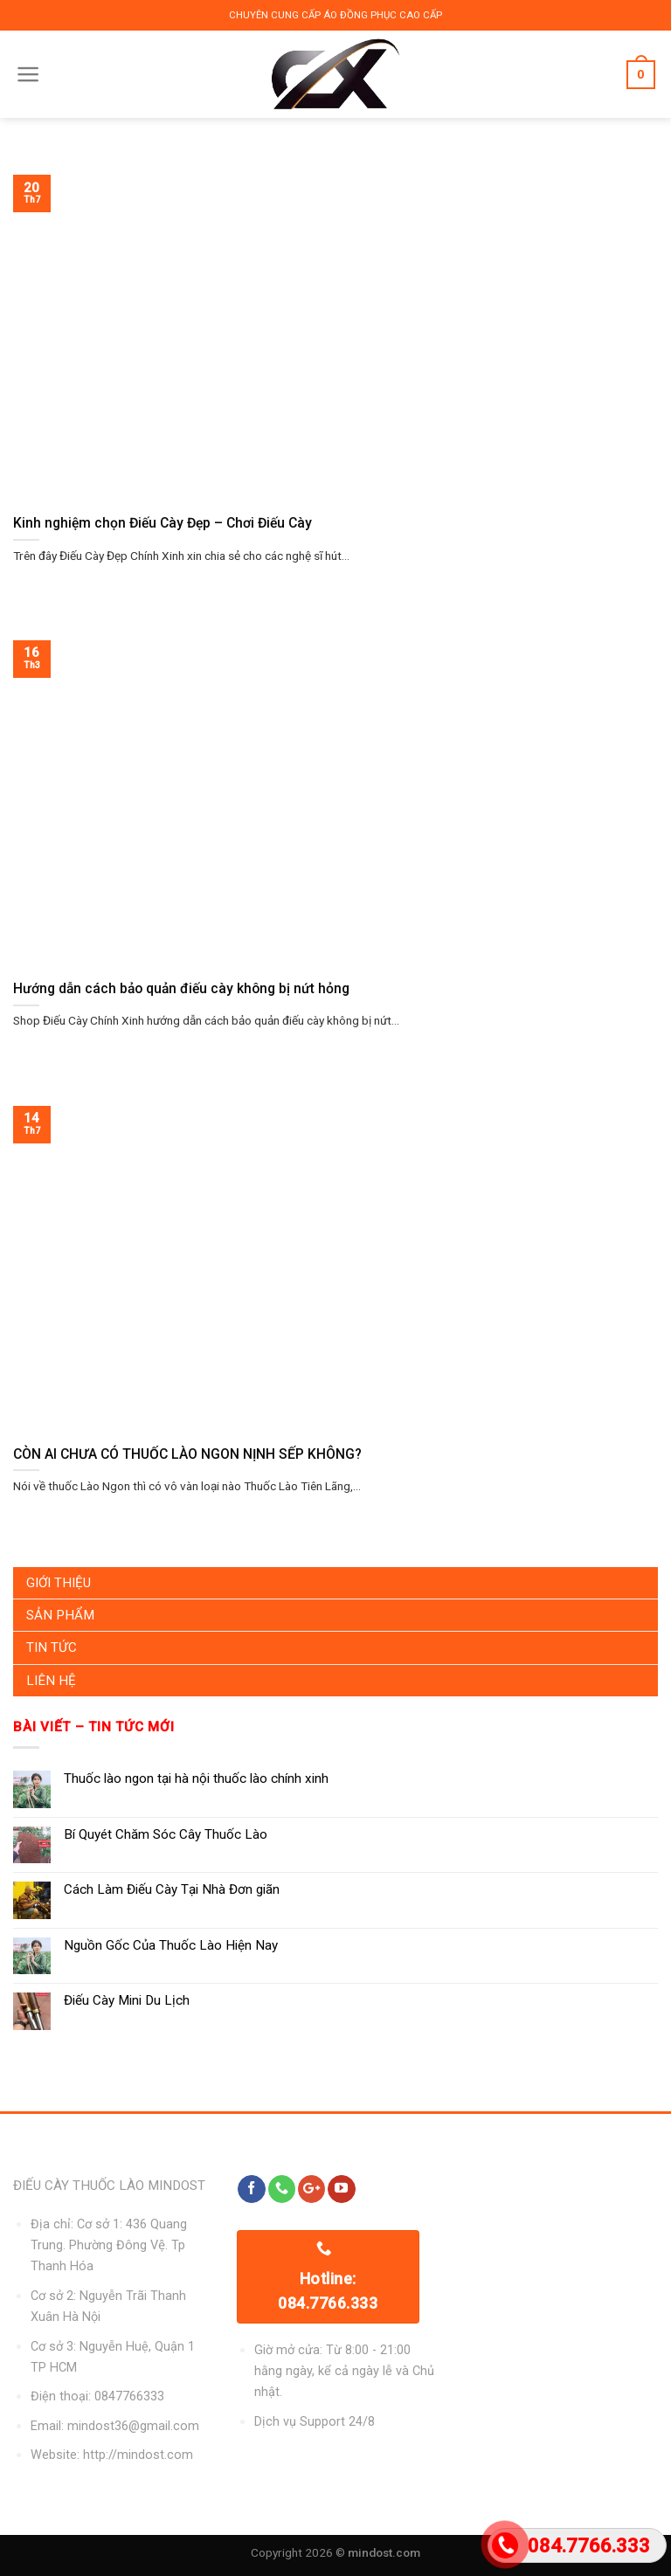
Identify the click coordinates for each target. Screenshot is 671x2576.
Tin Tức (51, 1647)
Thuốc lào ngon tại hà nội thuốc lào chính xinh (196, 1778)
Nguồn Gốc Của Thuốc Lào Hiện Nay (171, 1945)
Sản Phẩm (60, 1615)
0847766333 (129, 2396)
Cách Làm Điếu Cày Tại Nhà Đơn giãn (172, 1889)
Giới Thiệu (58, 1583)
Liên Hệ (51, 1681)
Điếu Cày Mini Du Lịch (127, 2000)
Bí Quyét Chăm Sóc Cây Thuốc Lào (165, 1834)
